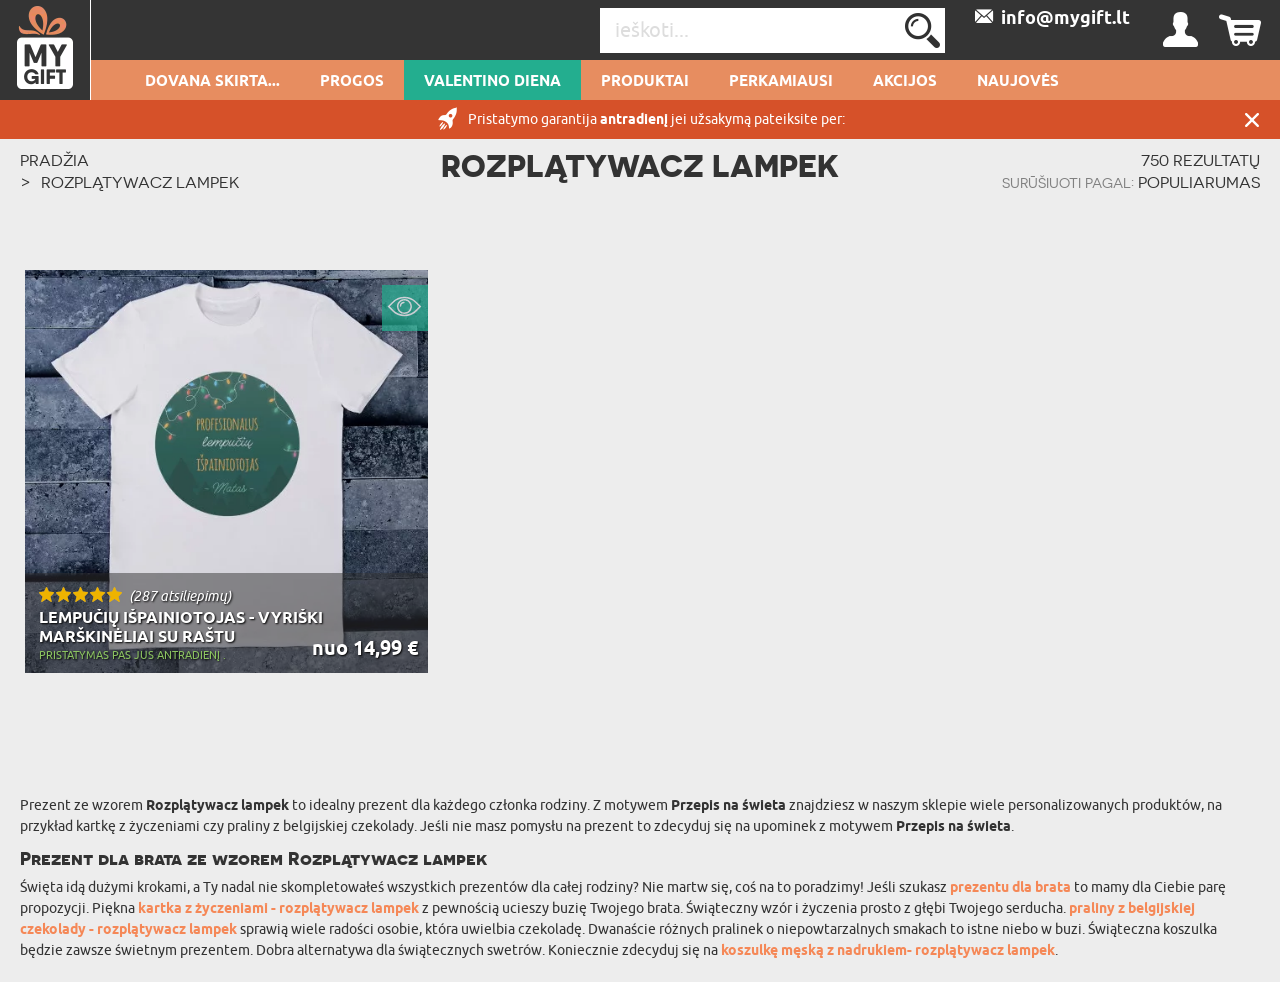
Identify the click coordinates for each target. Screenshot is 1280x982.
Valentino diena (492, 82)
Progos (352, 82)
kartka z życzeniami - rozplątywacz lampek (278, 909)
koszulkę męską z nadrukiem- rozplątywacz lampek (888, 951)
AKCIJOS (905, 82)
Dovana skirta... (212, 82)
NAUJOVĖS (1018, 82)
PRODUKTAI (645, 82)
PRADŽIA (54, 160)
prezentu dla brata (1010, 888)
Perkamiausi (781, 82)
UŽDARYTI (1252, 119)
